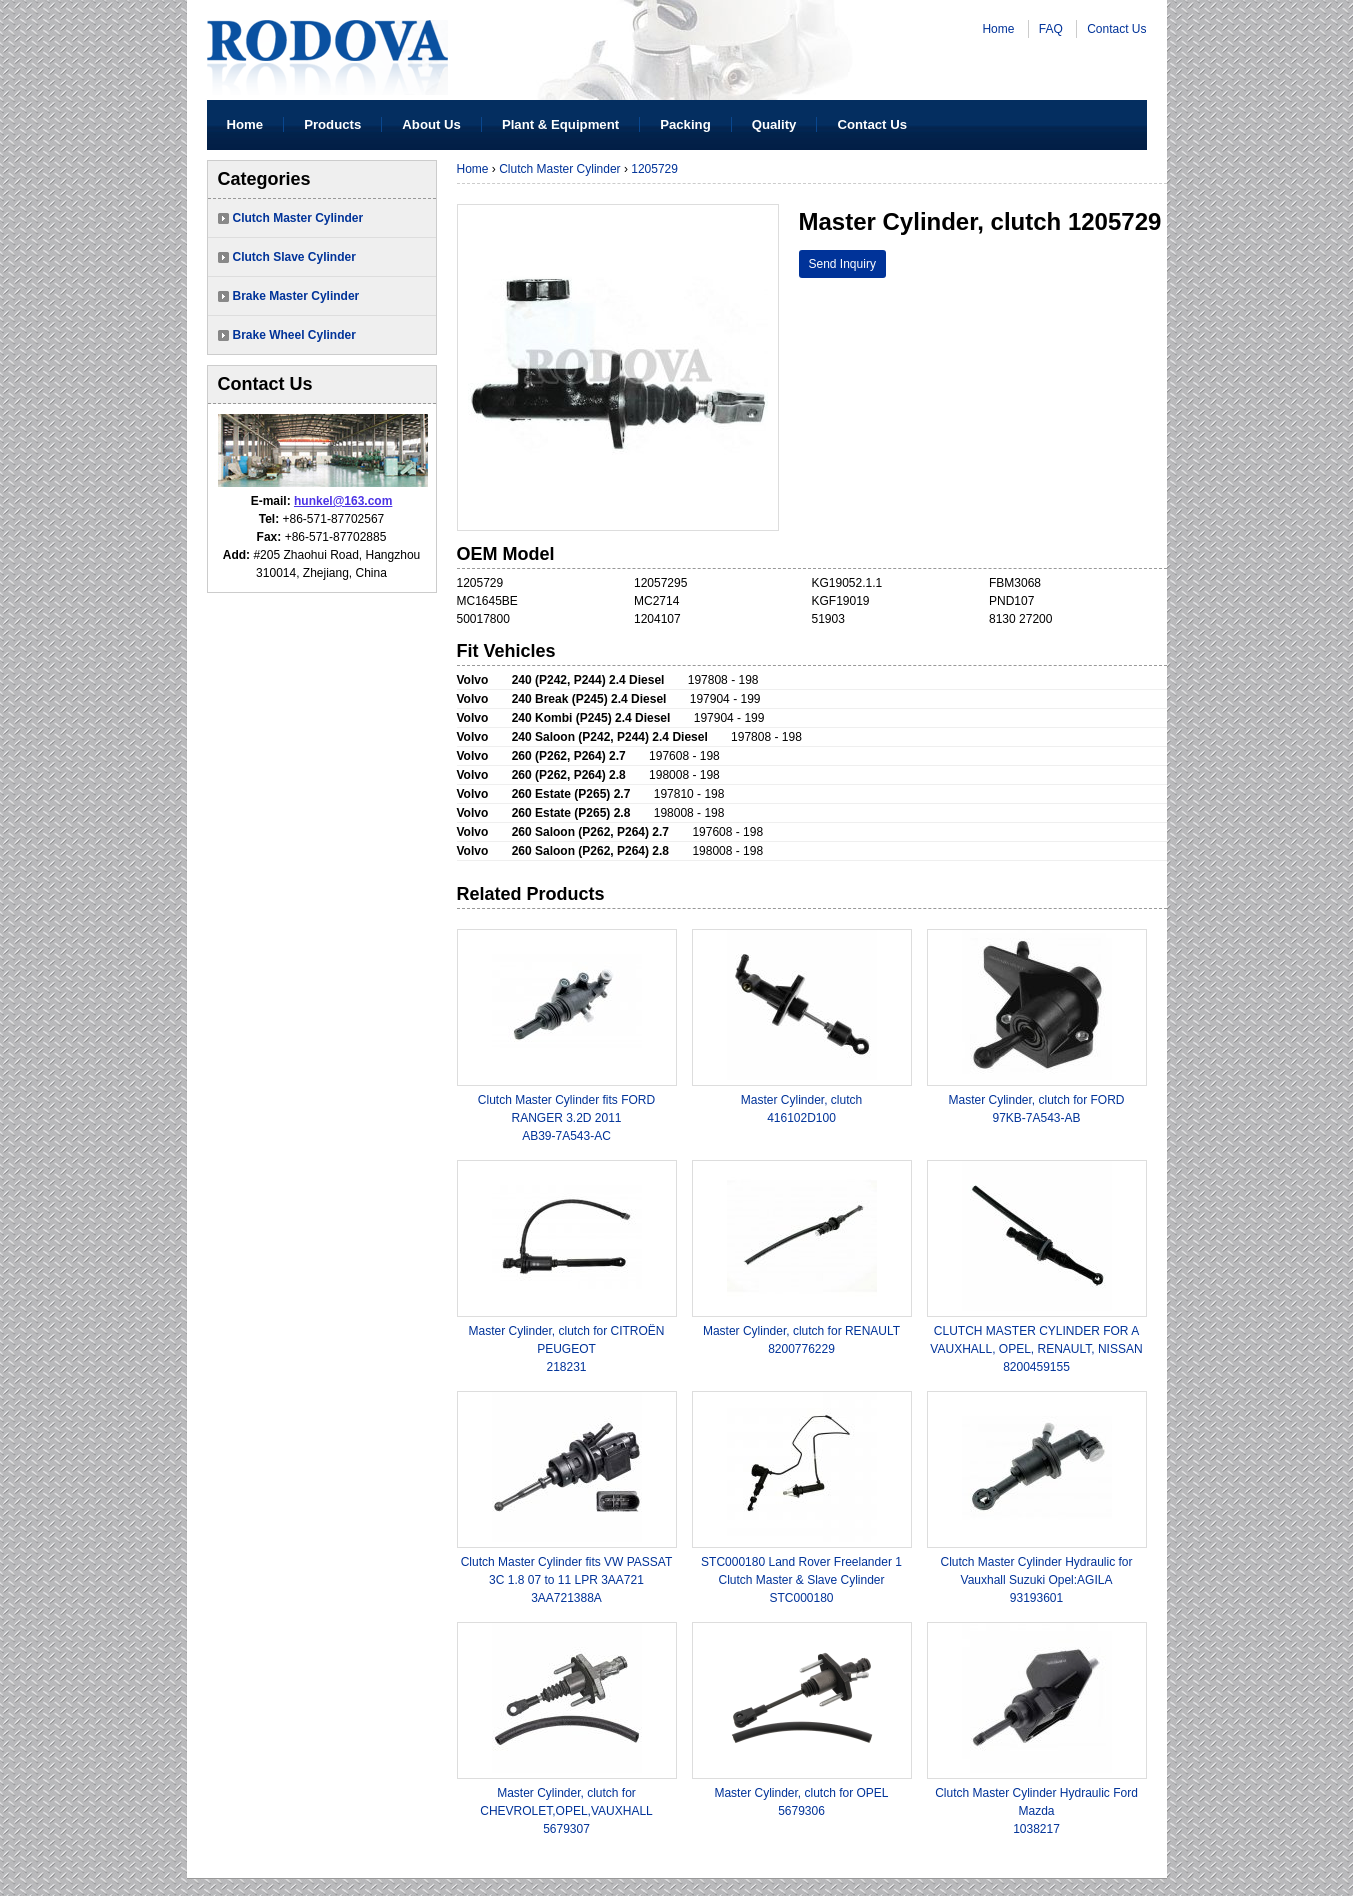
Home (998, 29)
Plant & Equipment (560, 124)
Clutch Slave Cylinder (294, 257)
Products (332, 124)
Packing (685, 124)
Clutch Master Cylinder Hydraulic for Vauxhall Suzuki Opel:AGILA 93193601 (1036, 1580)
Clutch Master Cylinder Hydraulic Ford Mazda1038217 (1036, 1811)
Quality (774, 124)
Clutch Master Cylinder (298, 218)
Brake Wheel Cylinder (294, 335)
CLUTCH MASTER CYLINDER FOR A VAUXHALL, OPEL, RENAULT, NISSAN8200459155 (1036, 1349)
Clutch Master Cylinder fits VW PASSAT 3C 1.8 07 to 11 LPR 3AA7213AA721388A (567, 1580)
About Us (431, 124)
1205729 (654, 169)
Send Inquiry (842, 264)
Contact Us (1116, 29)
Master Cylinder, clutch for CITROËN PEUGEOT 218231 (566, 1349)
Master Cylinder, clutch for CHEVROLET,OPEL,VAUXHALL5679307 (566, 1811)
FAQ (1051, 29)
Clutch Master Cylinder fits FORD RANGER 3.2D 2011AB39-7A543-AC (566, 1118)
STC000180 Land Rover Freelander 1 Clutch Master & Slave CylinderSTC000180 (801, 1580)
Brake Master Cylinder (296, 296)
